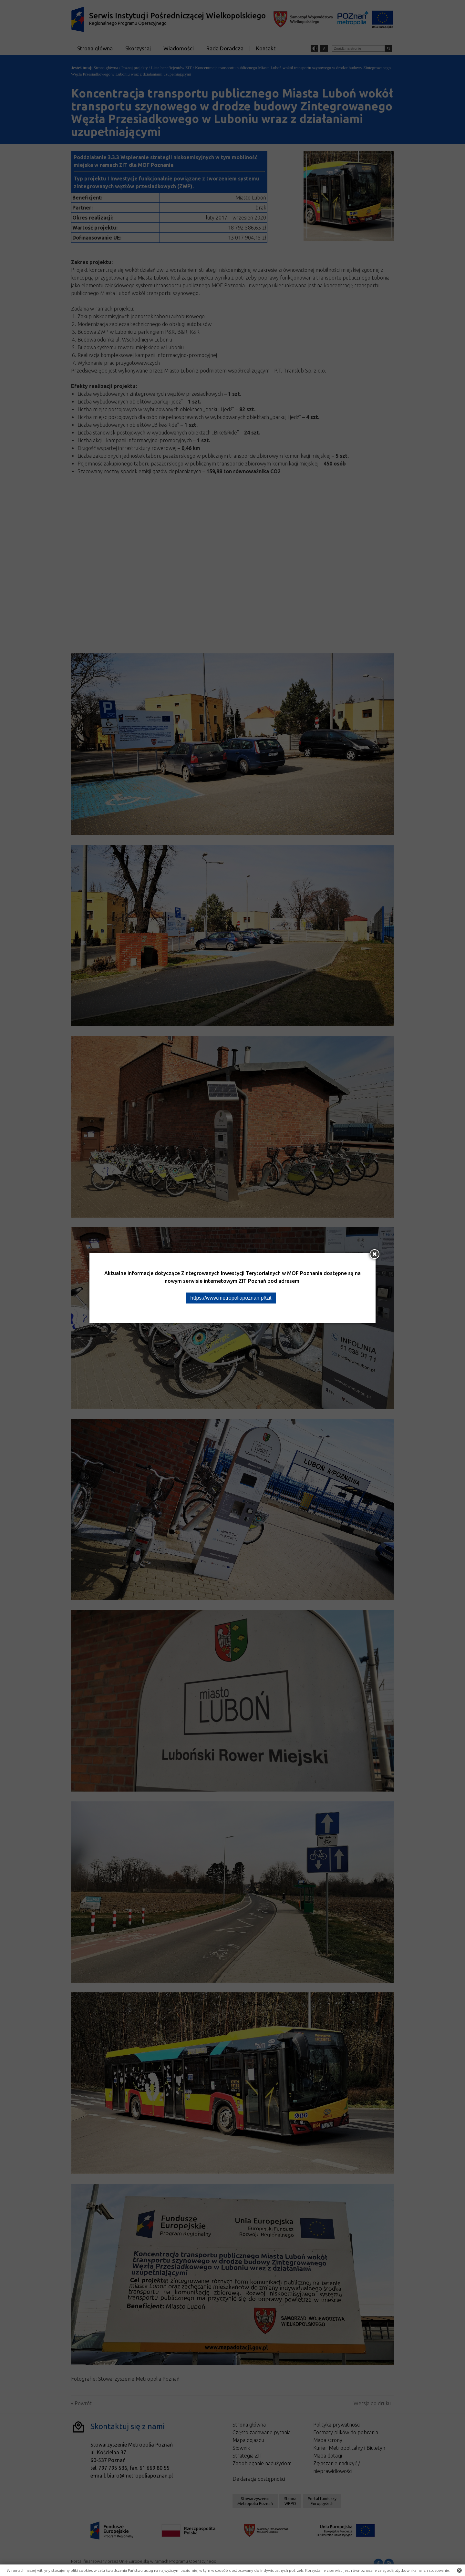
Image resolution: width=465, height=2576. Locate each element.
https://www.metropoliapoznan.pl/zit (231, 1298)
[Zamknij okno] (374, 1254)
